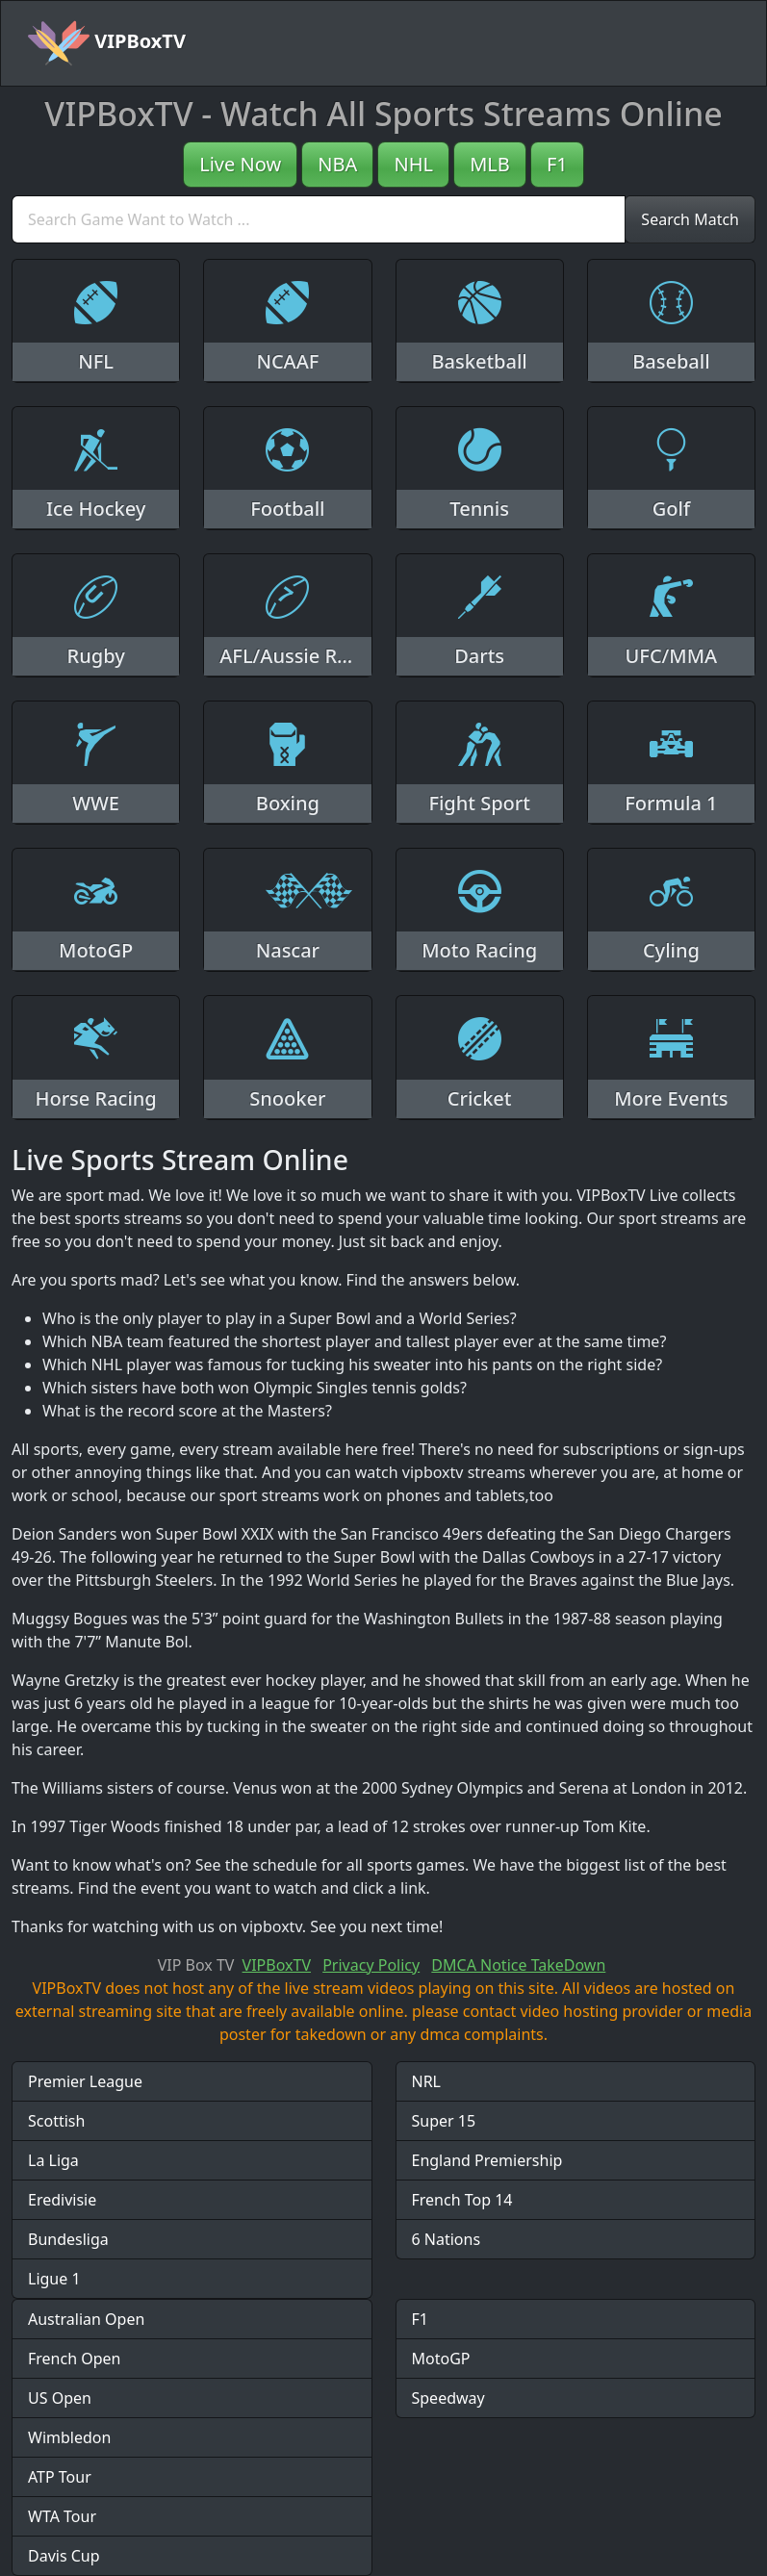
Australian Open (86, 2319)
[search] (319, 219)
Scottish (56, 2120)
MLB (490, 164)
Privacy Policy (371, 1965)
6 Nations (446, 2239)
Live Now (240, 164)
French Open (74, 2358)
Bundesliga (68, 2239)
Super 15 (444, 2120)
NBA (337, 164)
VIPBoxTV (107, 43)
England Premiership (487, 2160)
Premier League (85, 2081)
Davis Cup (64, 2555)
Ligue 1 (54, 2278)
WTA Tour (62, 2516)
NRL (427, 2081)
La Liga (53, 2160)
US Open (59, 2398)
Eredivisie (62, 2199)
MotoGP (441, 2358)
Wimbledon (69, 2437)
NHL (413, 164)
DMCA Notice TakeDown (518, 1965)
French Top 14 (462, 2199)
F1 (557, 164)
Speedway (448, 2398)
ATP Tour (59, 2476)
